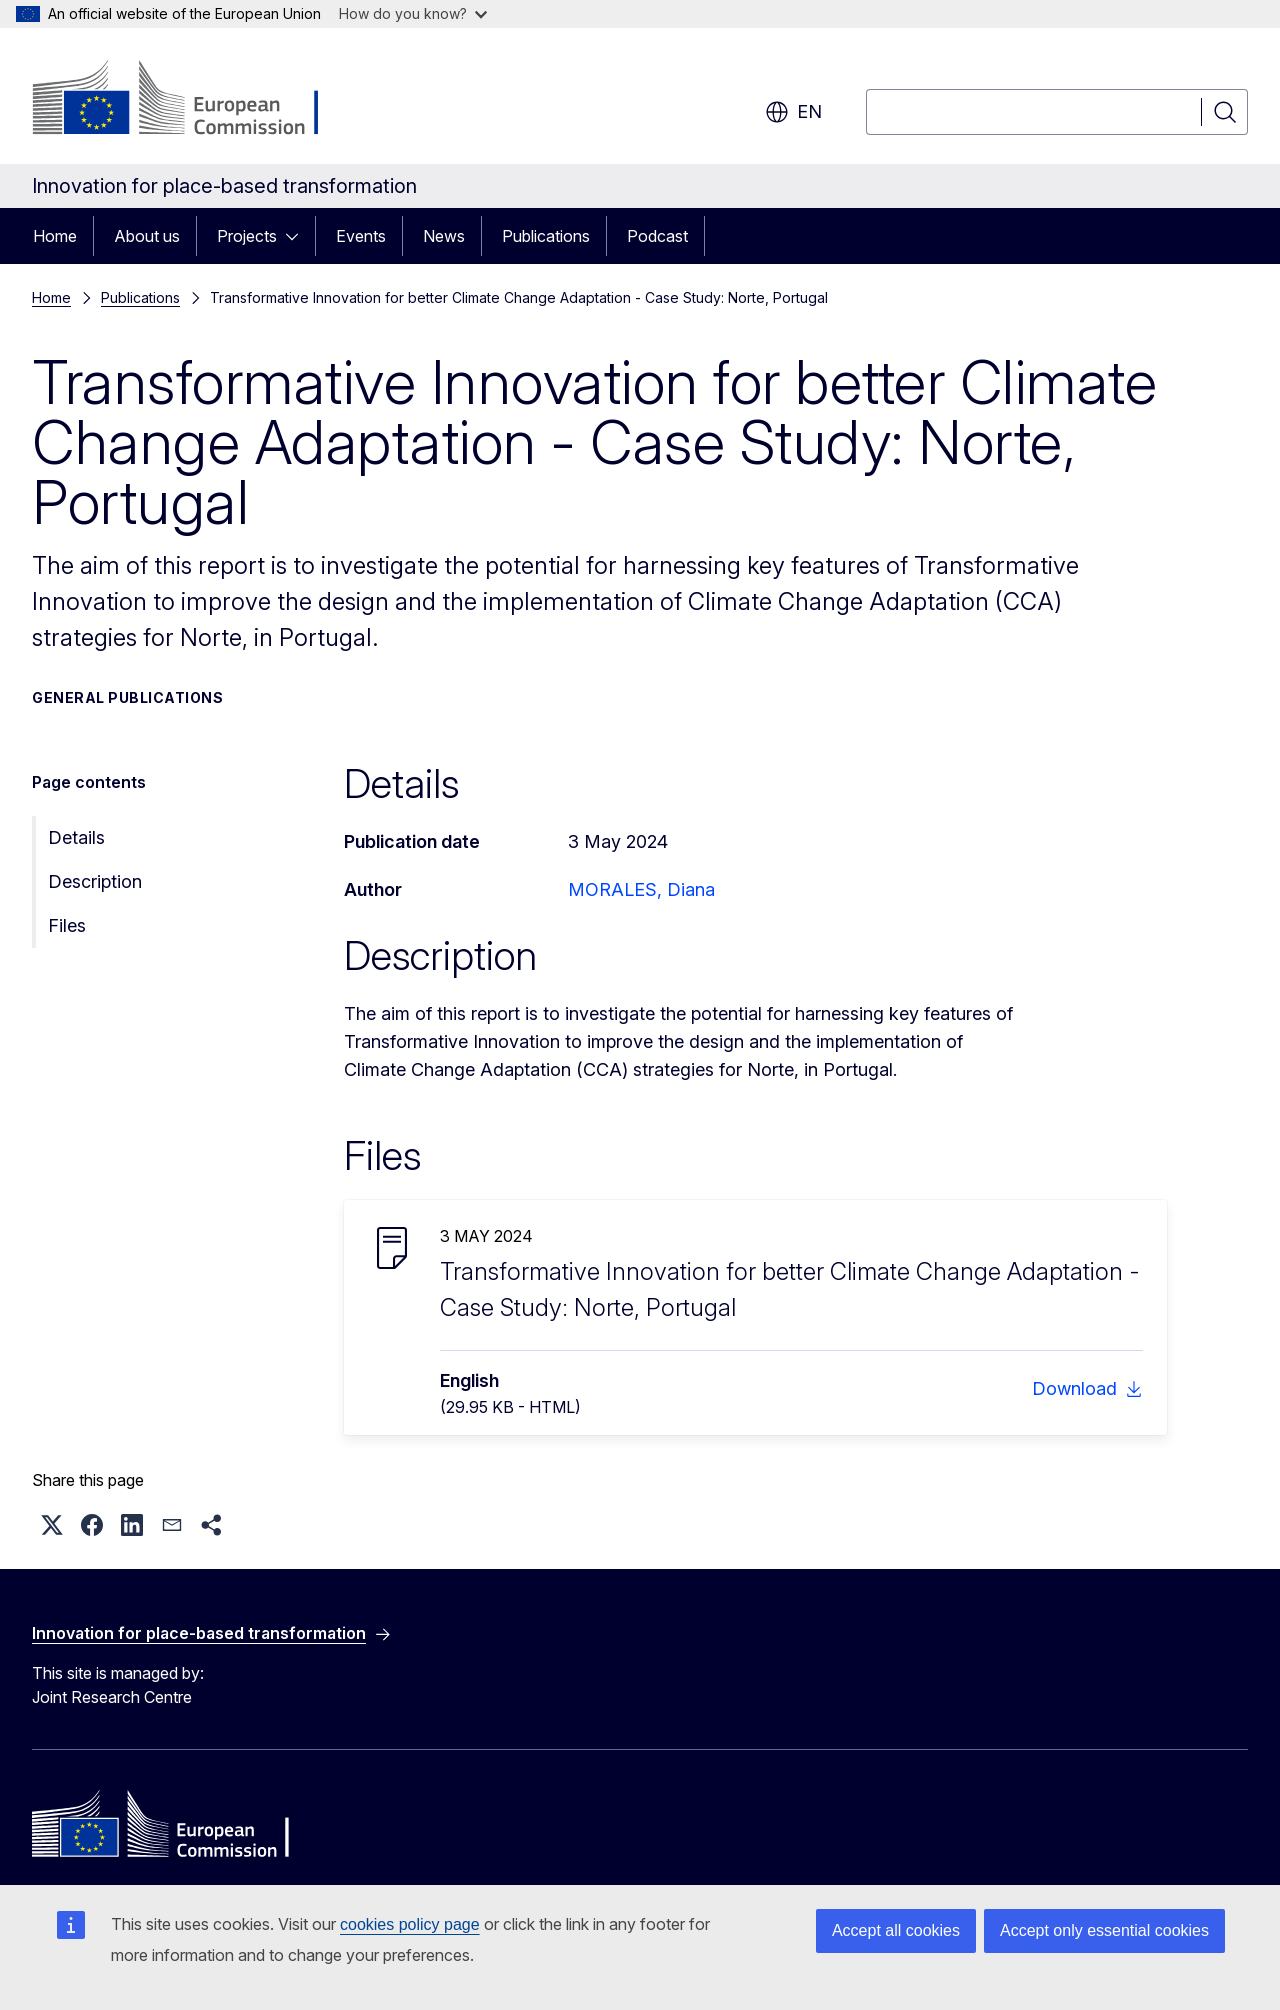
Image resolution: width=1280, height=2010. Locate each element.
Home (55, 236)
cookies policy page (410, 1924)
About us (147, 236)
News (444, 236)
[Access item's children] (298, 236)
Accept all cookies (896, 1930)
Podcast (657, 236)
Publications (546, 236)
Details (76, 837)
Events (361, 236)
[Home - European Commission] (193, 100)
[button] (52, 1525)
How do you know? (413, 13)
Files (67, 925)
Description (95, 881)
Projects (247, 236)
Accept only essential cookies (1104, 1930)
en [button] (793, 112)
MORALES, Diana (641, 889)
